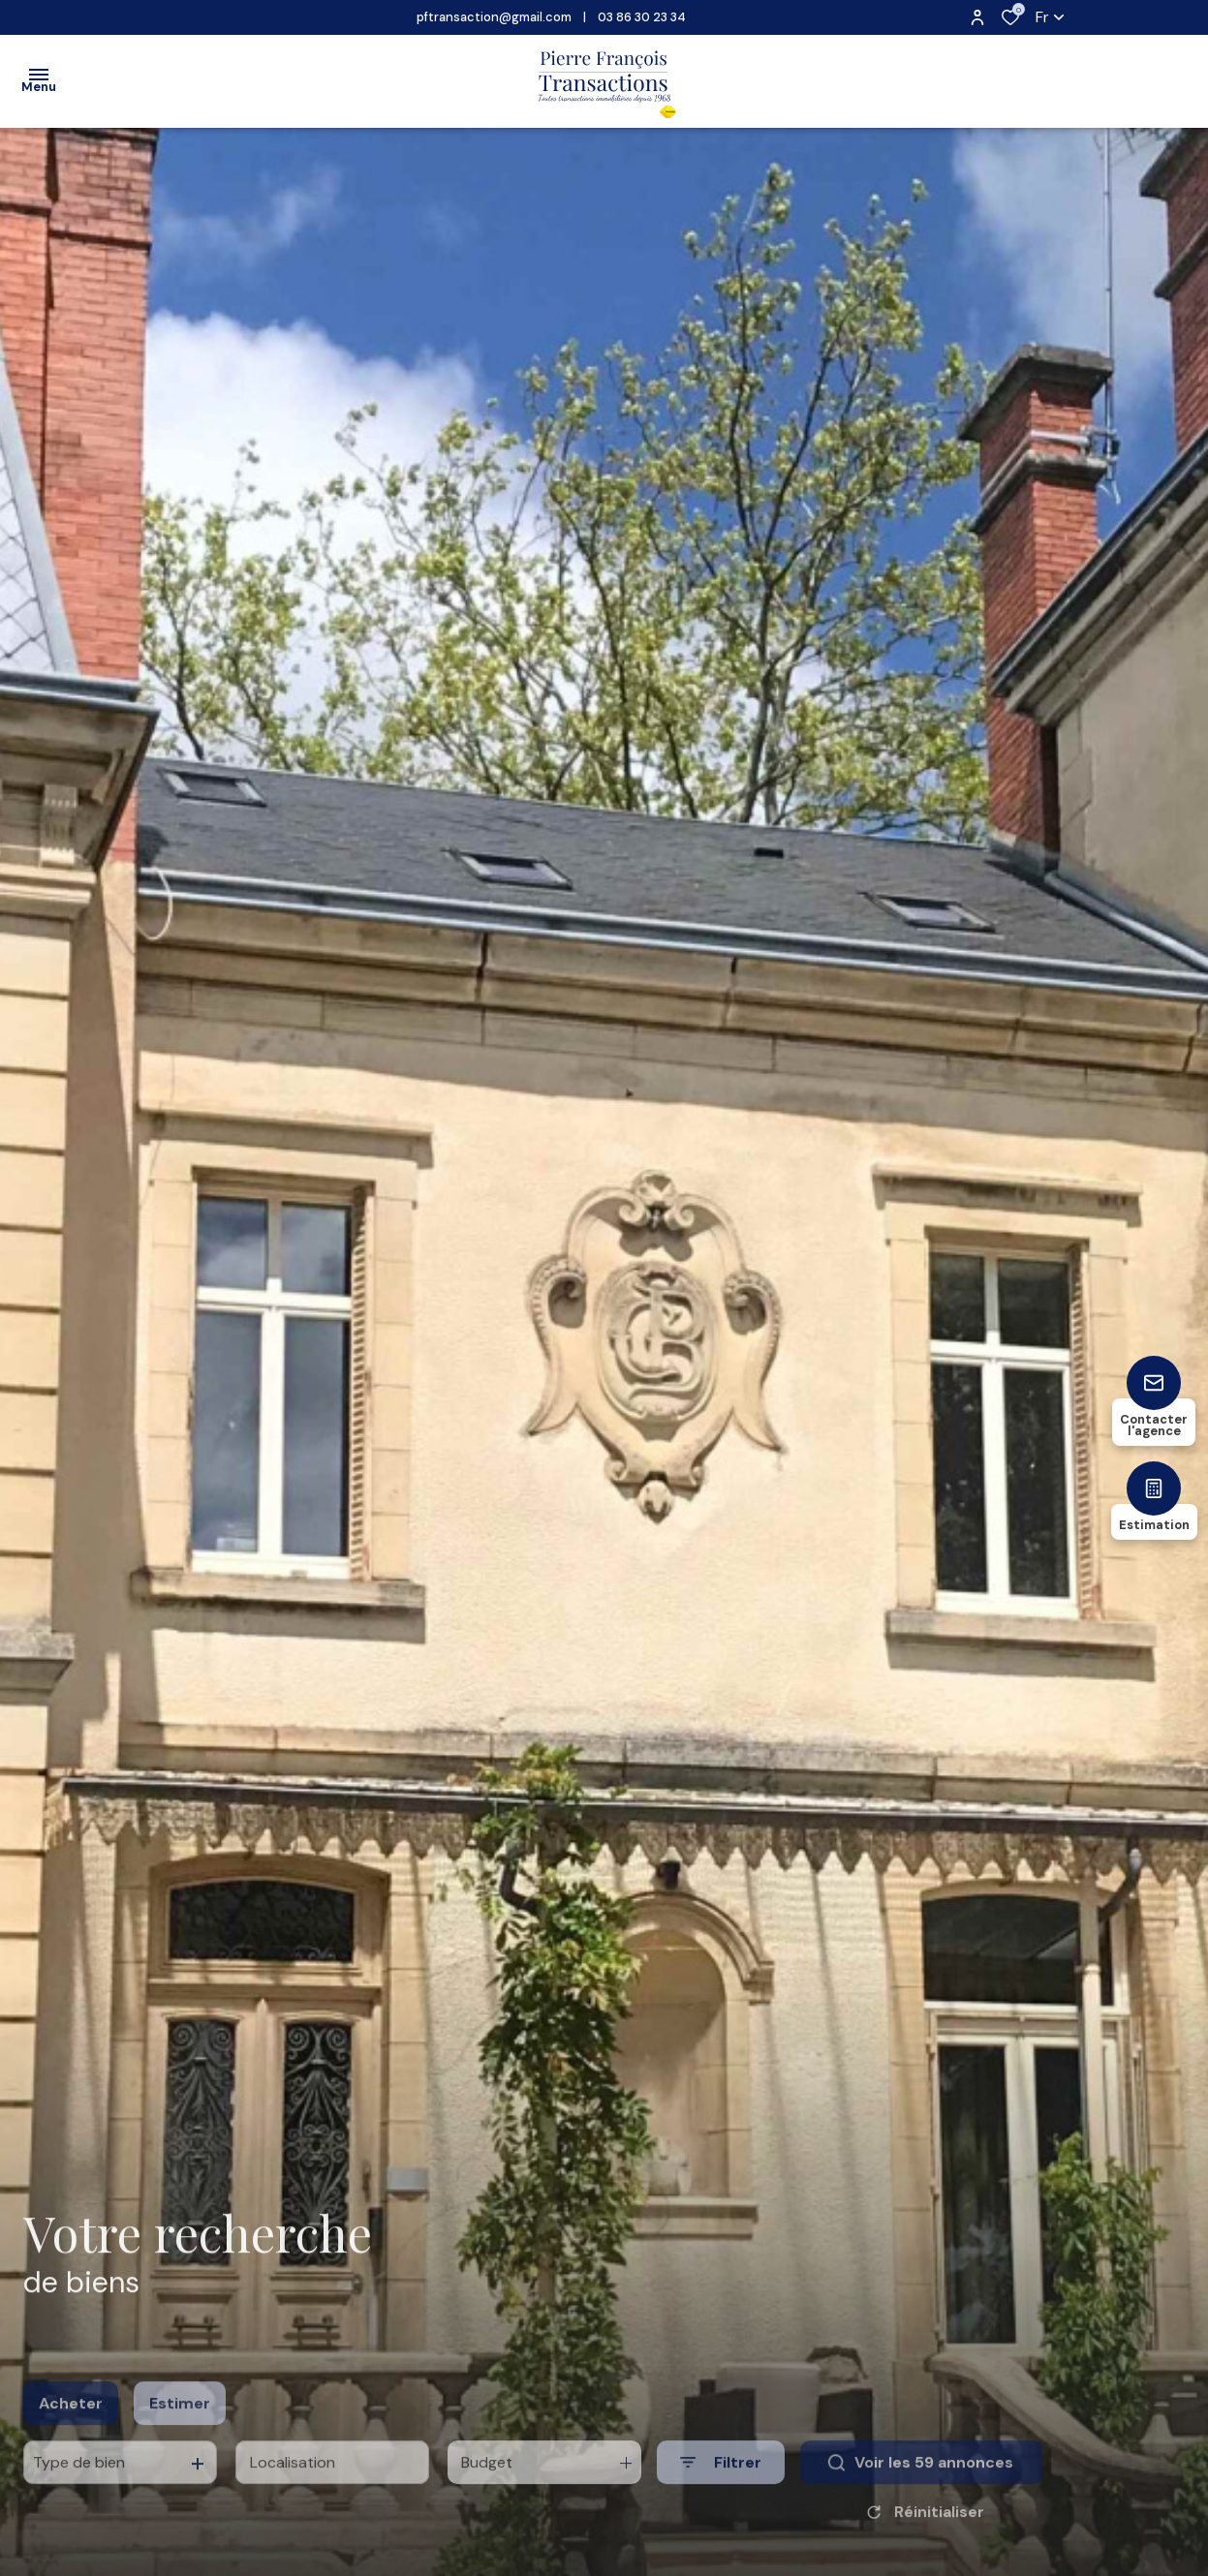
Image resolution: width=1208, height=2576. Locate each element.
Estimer (179, 2424)
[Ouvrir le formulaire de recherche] (721, 2483)
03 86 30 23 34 (642, 17)
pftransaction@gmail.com (494, 17)
